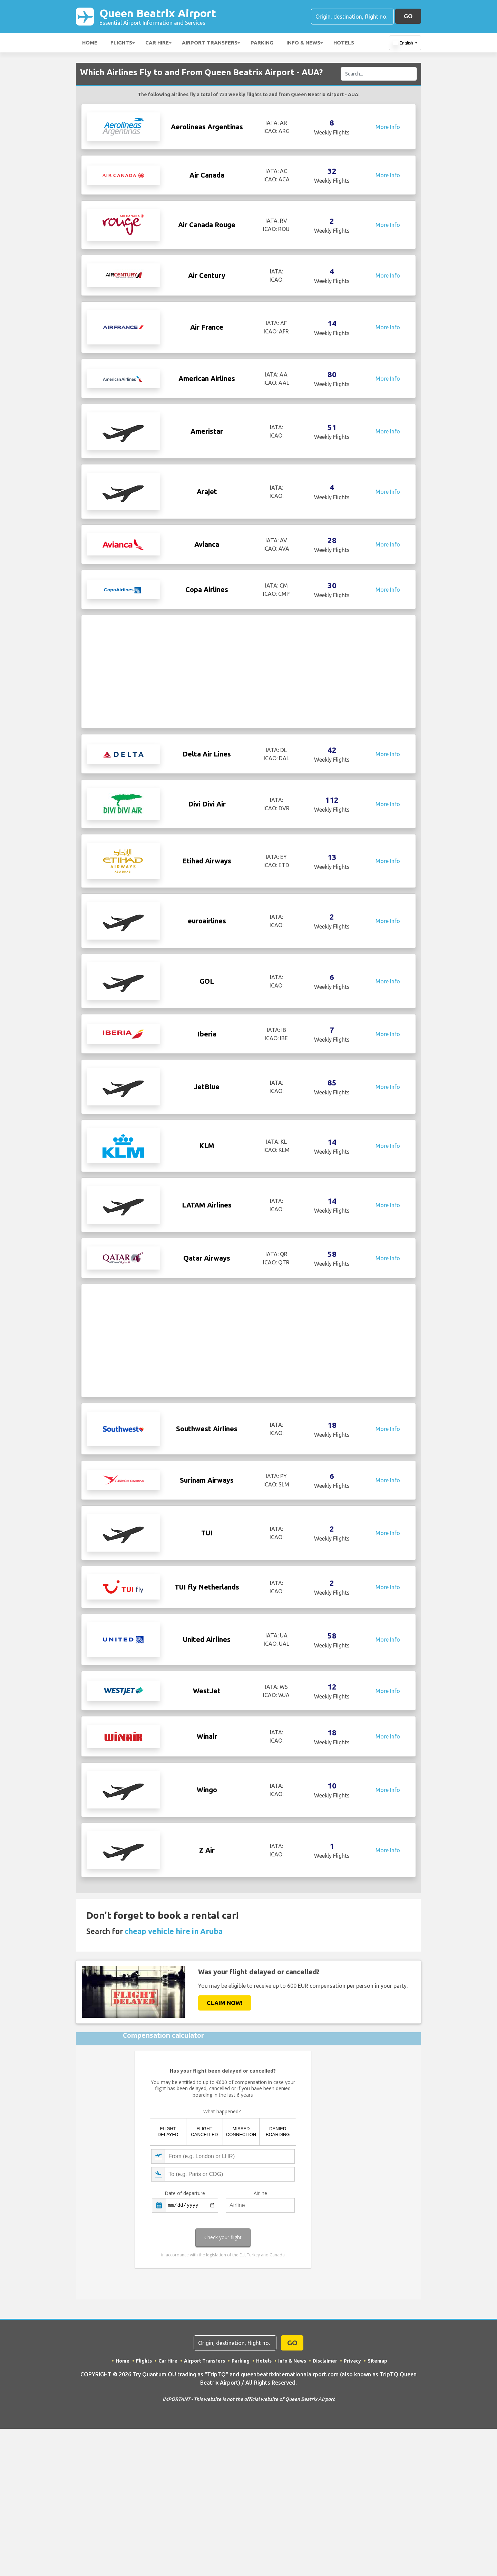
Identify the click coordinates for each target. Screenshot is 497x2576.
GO (408, 16)
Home (89, 43)
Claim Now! (225, 2082)
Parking (262, 43)
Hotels (343, 43)
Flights (121, 43)
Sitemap (377, 2441)
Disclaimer (325, 2441)
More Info (388, 127)
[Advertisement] (248, 671)
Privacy (352, 2441)
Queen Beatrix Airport (157, 16)
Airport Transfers (209, 43)
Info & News (303, 43)
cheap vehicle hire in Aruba (174, 2011)
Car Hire (157, 43)
